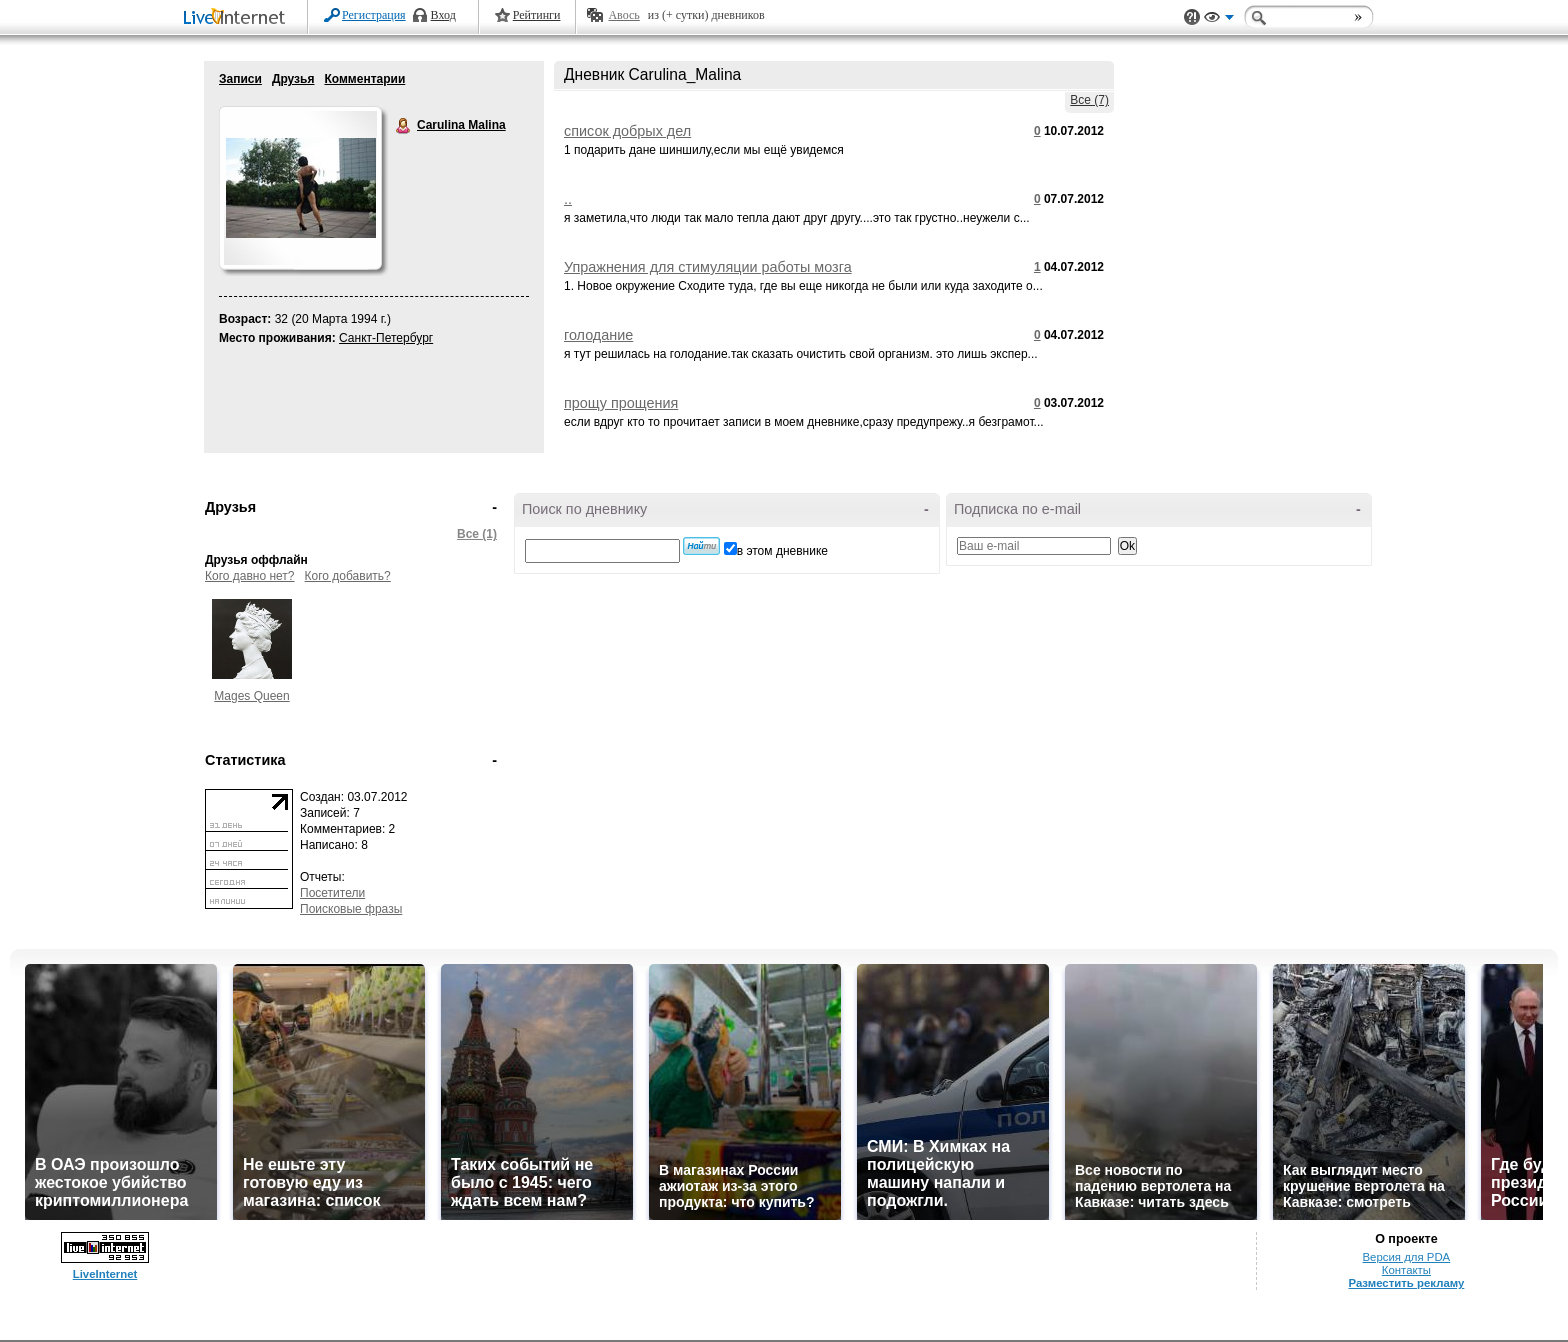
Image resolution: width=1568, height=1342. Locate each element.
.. (568, 199)
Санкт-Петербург (386, 338)
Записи (240, 79)
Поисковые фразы (351, 909)
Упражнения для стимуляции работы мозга (708, 267)
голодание (598, 335)
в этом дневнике (782, 551)
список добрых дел (627, 131)
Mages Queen (251, 696)
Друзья (293, 79)
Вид (1219, 20)
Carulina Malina (404, 126)
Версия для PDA (1407, 1257)
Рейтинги (537, 15)
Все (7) (1089, 100)
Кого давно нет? (250, 576)
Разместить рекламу (1406, 1283)
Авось (623, 15)
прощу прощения (621, 403)
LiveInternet (238, 18)
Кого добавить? (348, 576)
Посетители (332, 893)
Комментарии (364, 79)
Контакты (1406, 1270)
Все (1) (477, 534)
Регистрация (374, 15)
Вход (443, 15)
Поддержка (1192, 17)
